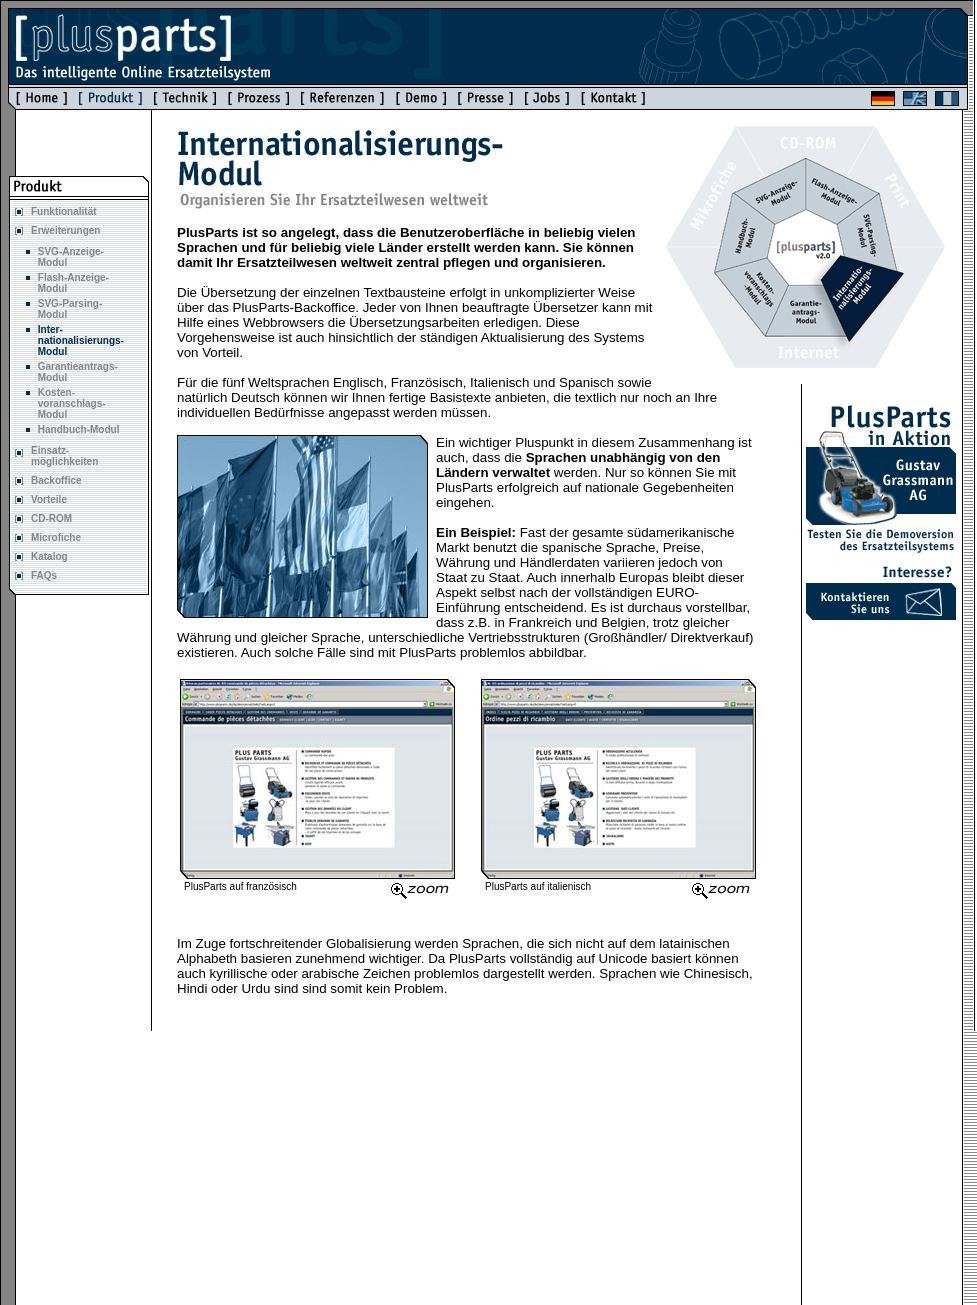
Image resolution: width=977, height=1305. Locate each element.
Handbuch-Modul (79, 429)
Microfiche (56, 537)
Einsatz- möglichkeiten (64, 456)
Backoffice (56, 480)
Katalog (49, 556)
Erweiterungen (65, 230)
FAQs (44, 575)
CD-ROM (51, 518)
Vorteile (49, 499)
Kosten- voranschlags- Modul (72, 403)
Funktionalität (64, 211)
